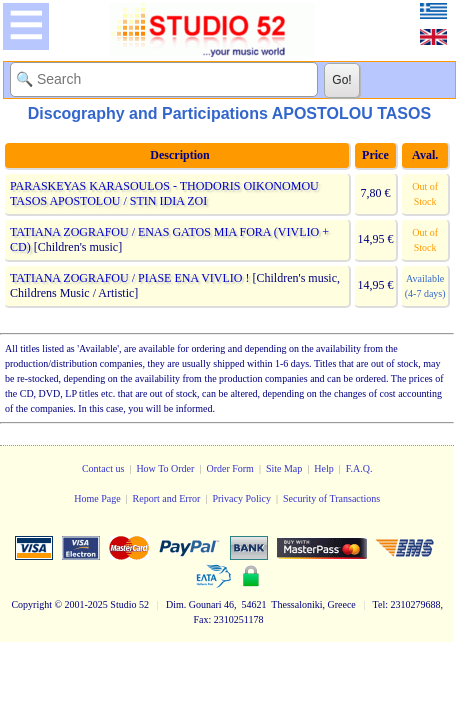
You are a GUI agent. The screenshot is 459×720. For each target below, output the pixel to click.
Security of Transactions (331, 498)
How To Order (165, 468)
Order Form (230, 468)
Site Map (284, 468)
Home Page (97, 498)
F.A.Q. (359, 468)
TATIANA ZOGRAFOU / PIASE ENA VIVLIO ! (129, 278)
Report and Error (167, 498)
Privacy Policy (241, 498)
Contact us (103, 468)
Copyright (31, 604)
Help (323, 468)
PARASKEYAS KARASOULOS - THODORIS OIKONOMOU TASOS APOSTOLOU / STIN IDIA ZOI (164, 193)
